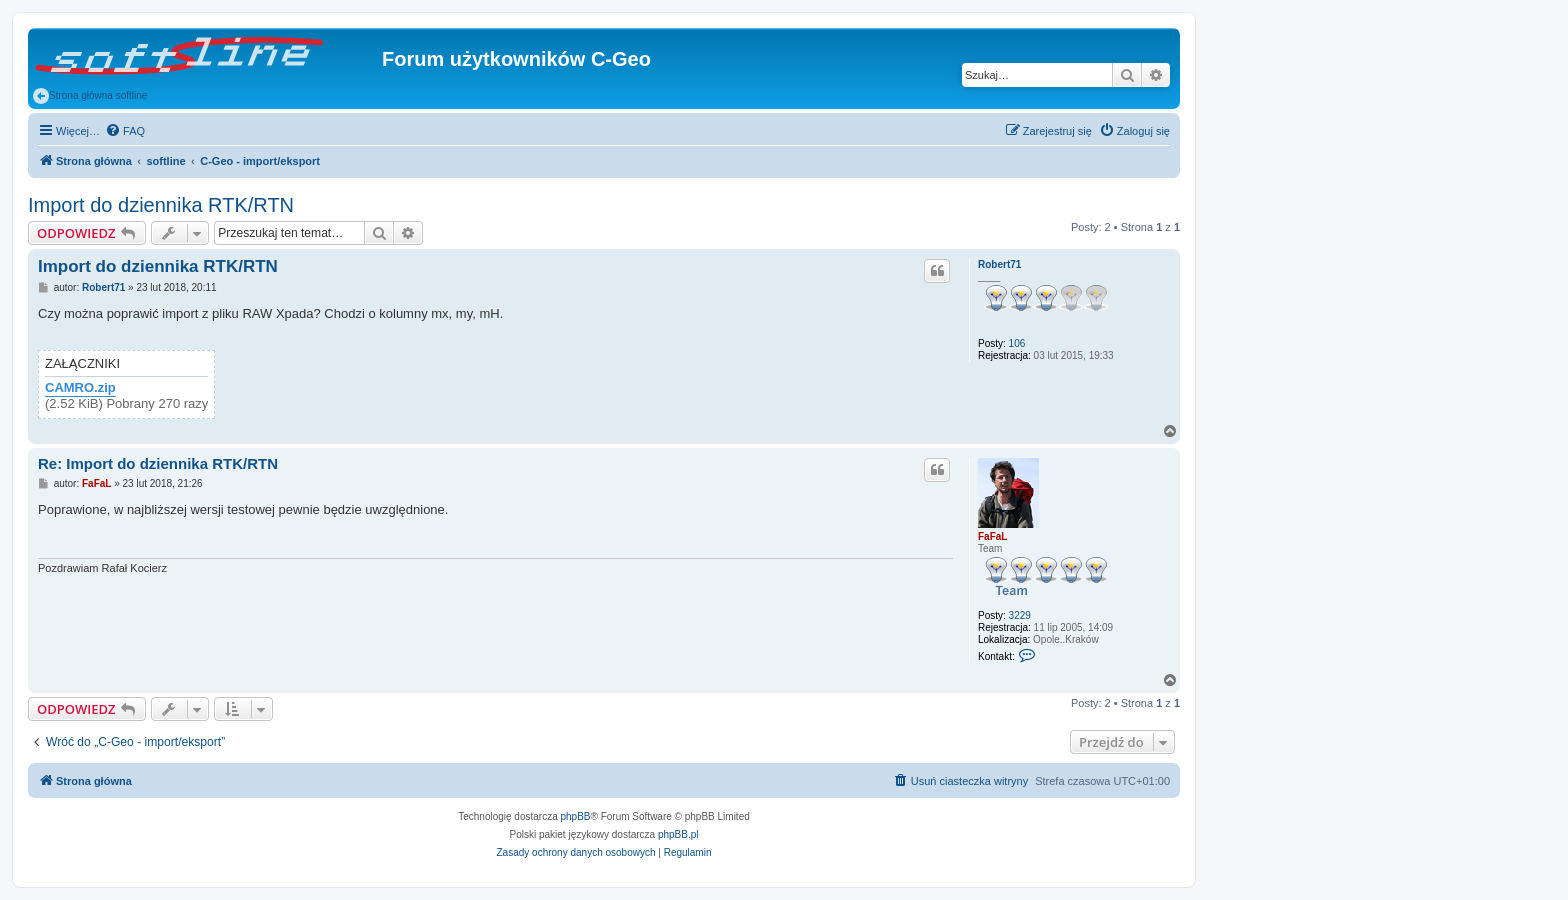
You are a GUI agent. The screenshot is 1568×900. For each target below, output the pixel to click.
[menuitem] (125, 131)
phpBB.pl (678, 834)
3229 (1020, 615)
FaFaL (992, 536)
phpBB (576, 816)
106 (1017, 343)
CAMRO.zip (80, 388)
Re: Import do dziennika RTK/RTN (158, 463)
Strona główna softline (90, 96)
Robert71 (999, 264)
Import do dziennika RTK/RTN (161, 205)
